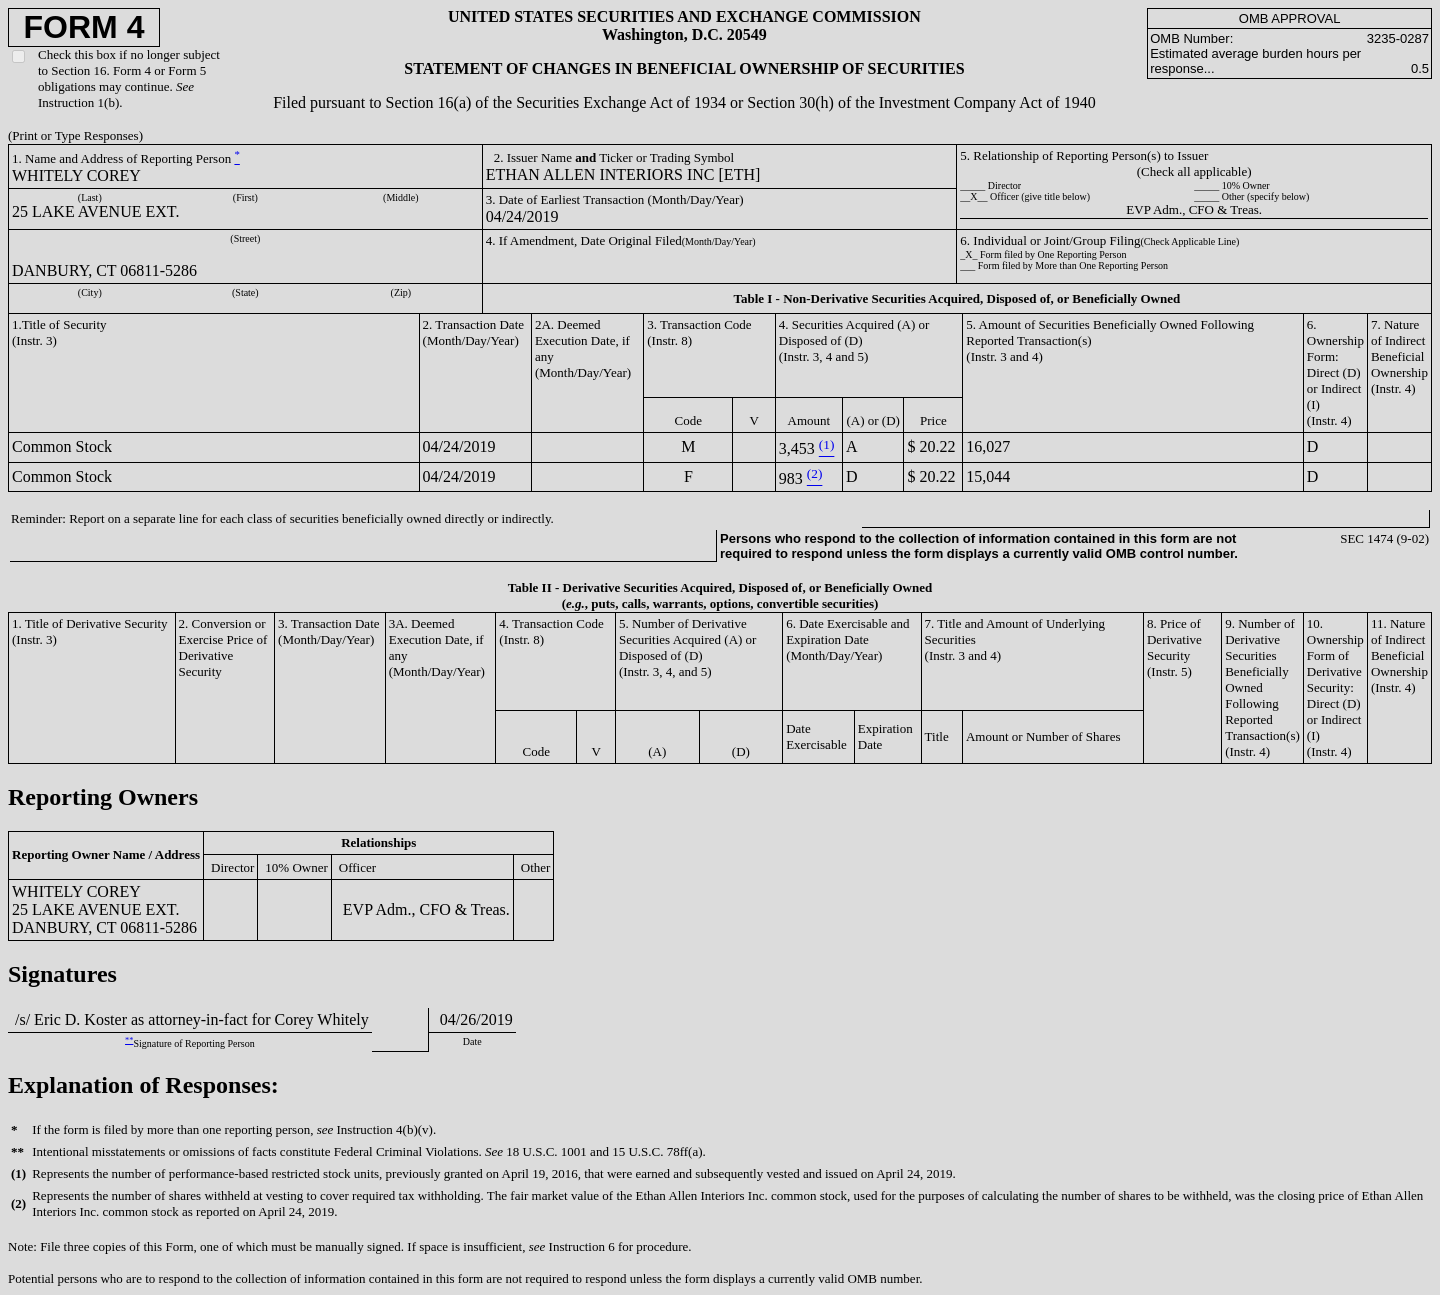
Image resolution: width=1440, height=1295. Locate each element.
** (129, 1040)
